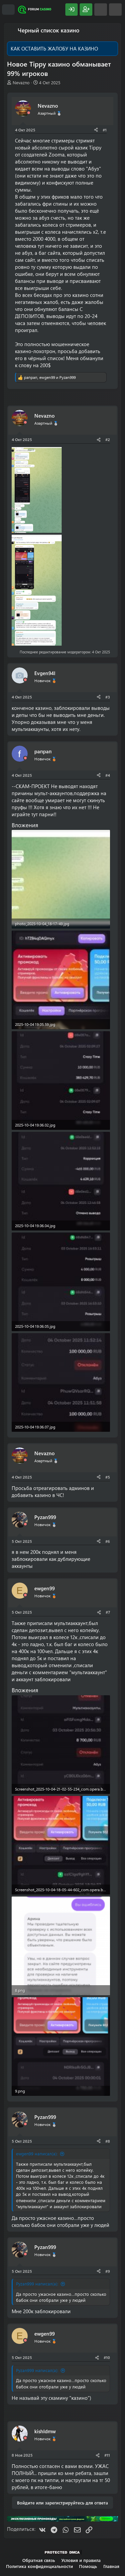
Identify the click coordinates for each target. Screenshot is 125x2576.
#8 (107, 2141)
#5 (107, 1477)
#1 (105, 129)
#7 (108, 1612)
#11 (107, 2455)
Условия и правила (81, 2560)
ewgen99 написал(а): (37, 2153)
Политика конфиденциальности (39, 2566)
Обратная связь (38, 2560)
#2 (107, 439)
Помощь (88, 2566)
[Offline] (28, 112)
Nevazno (21, 82)
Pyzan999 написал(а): (37, 2283)
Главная (111, 2566)
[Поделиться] (96, 130)
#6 (107, 1541)
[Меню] (8, 9)
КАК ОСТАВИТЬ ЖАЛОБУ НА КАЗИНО (54, 48)
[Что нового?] (100, 9)
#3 (107, 697)
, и (50, 377)
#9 (107, 2271)
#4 (107, 775)
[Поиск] (115, 9)
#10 (107, 2357)
